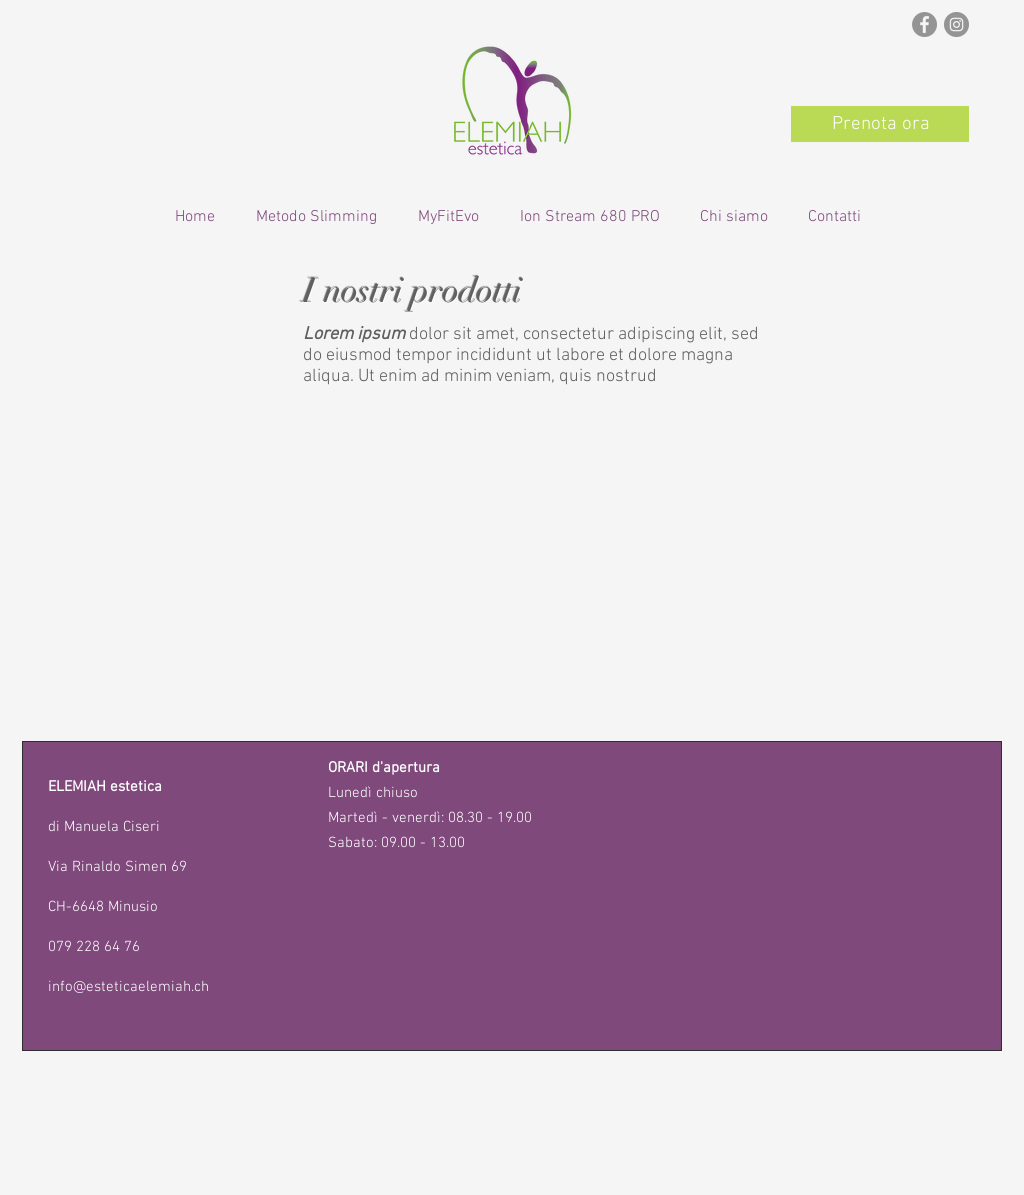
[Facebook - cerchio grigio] (924, 24)
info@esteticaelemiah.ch (128, 987)
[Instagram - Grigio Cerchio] (956, 24)
